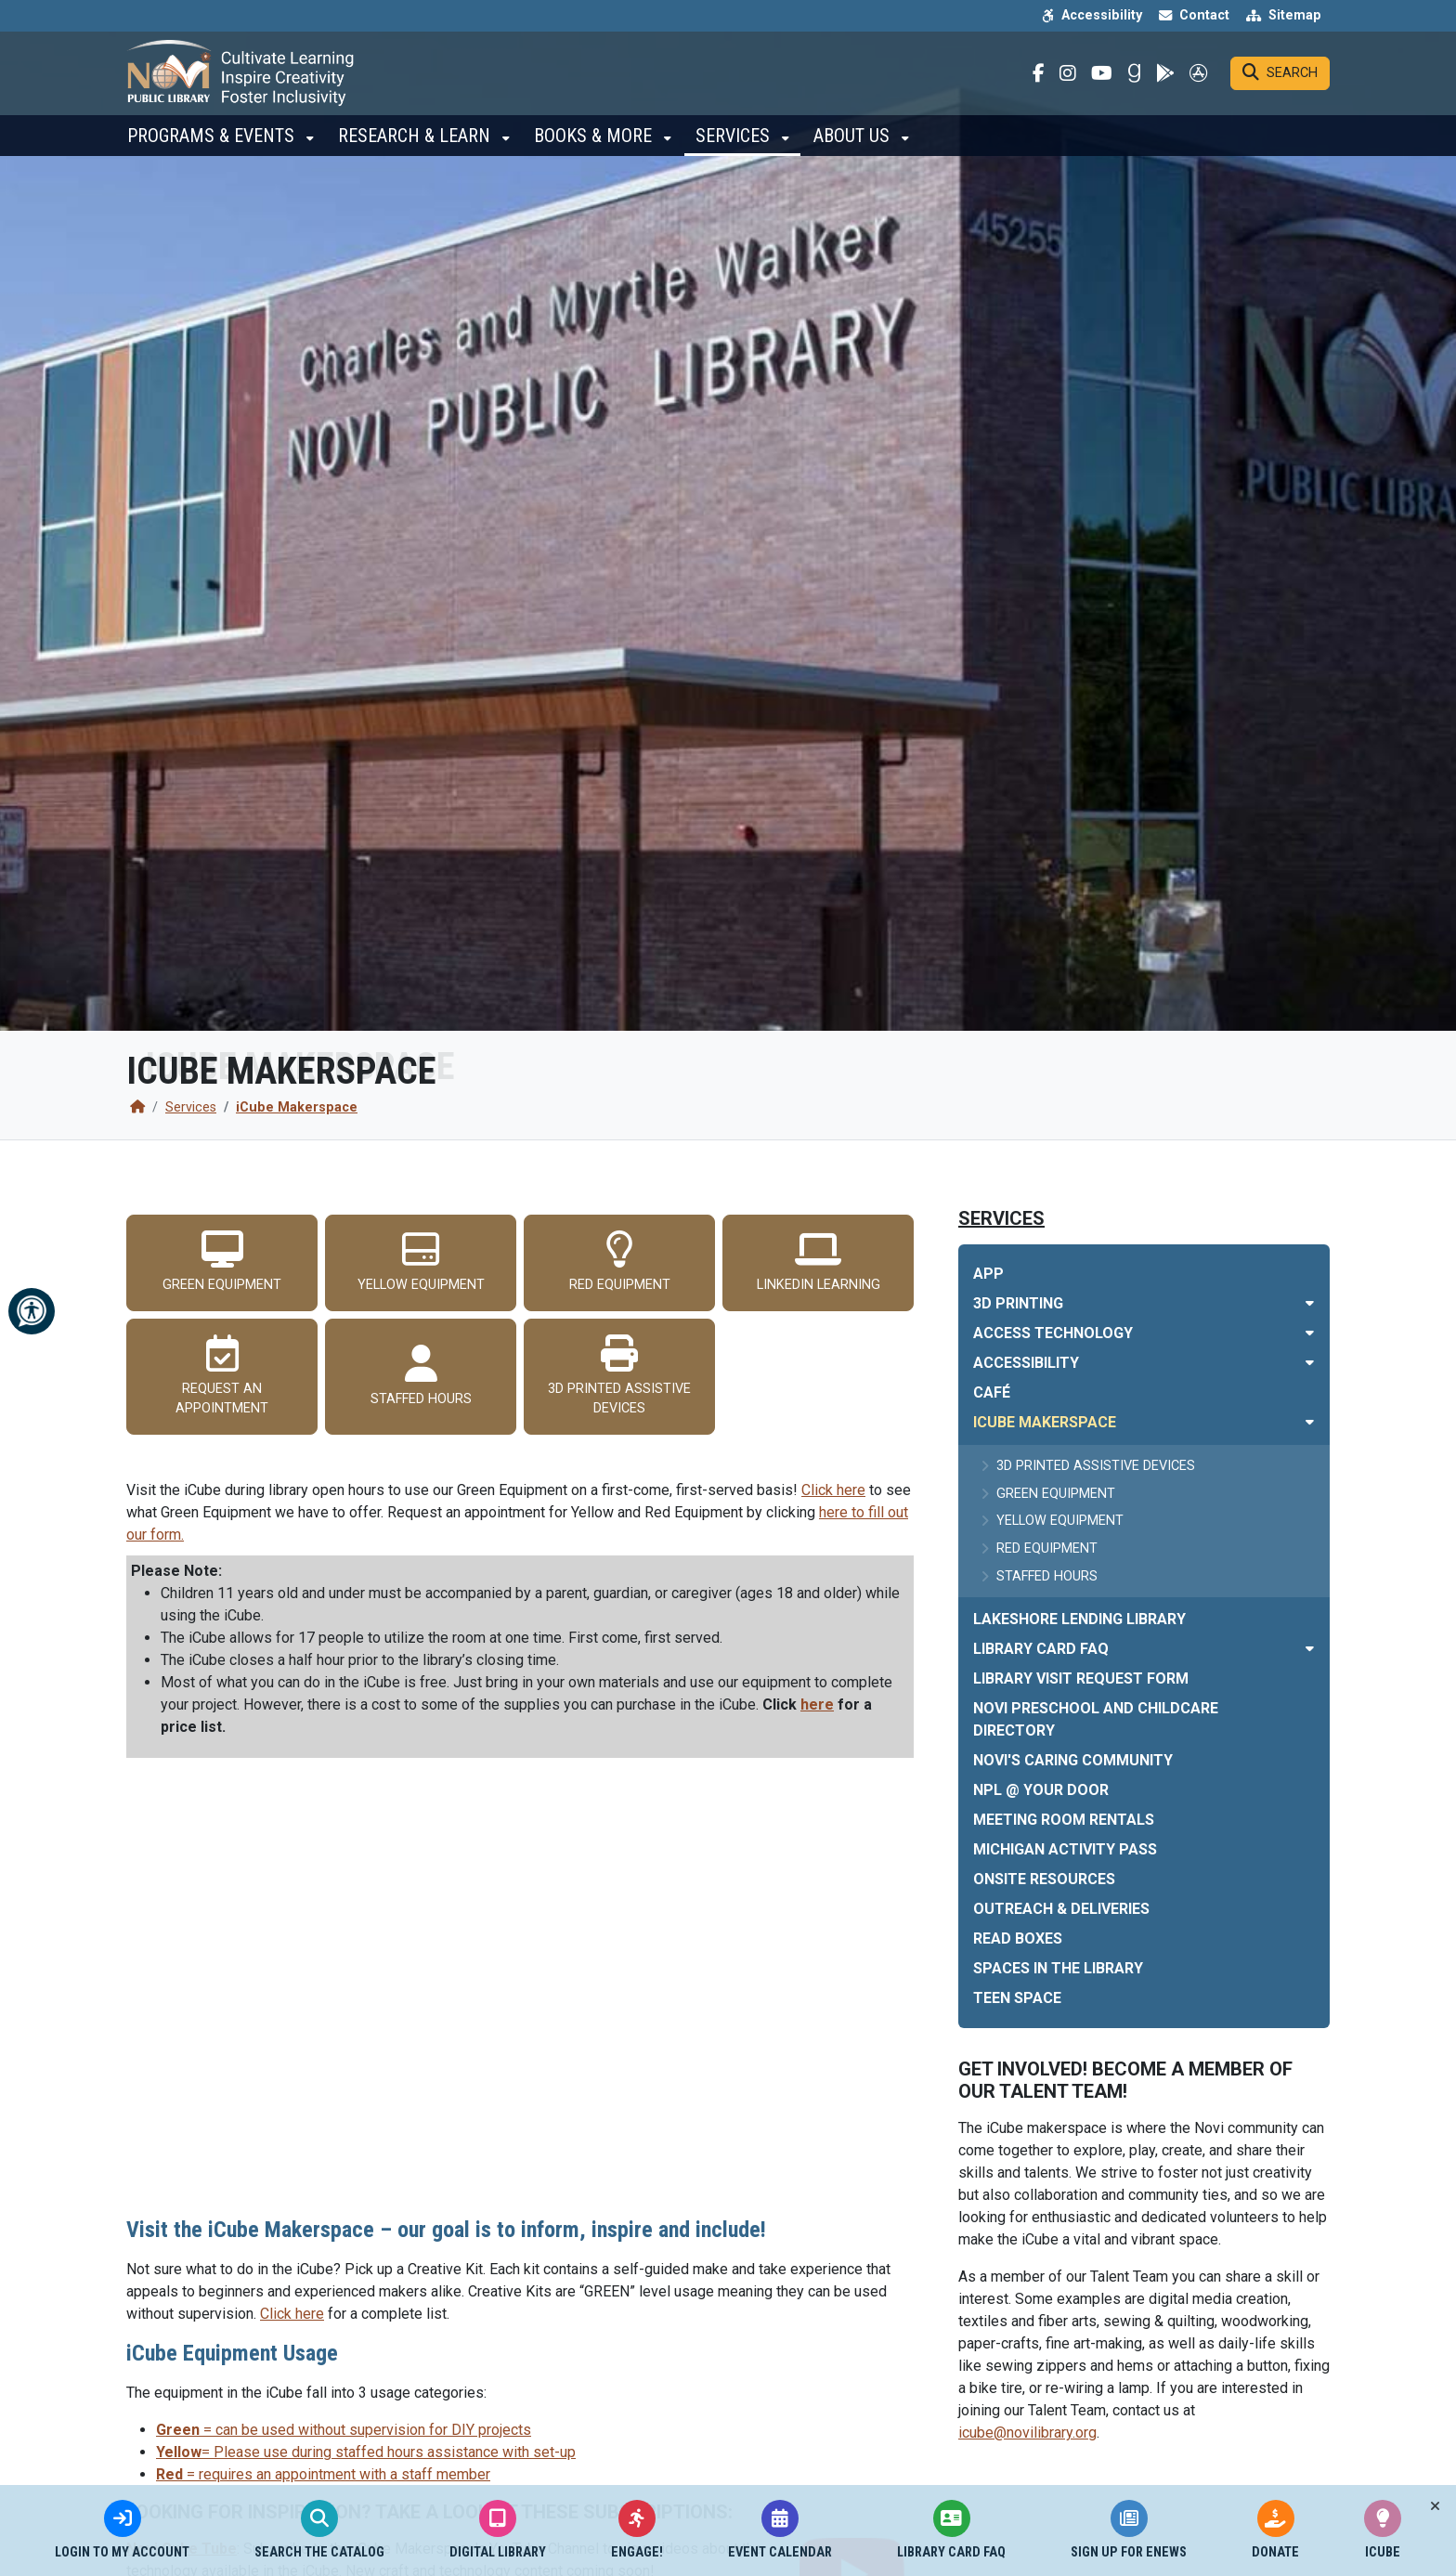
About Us (853, 148)
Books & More (595, 148)
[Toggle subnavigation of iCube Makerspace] (1309, 1422)
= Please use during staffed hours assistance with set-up (366, 2452)
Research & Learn (416, 148)
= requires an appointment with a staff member (323, 2474)
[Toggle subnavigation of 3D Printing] (1309, 1303)
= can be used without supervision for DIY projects (343, 2430)
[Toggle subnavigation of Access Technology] (1309, 1333)
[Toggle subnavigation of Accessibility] (1309, 1362)
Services (735, 148)
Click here (833, 1490)
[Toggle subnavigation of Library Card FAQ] (1309, 1648)
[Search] (1280, 80)
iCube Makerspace (297, 1107)
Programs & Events (213, 148)
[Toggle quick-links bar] (1435, 2506)
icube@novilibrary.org (1027, 2432)
